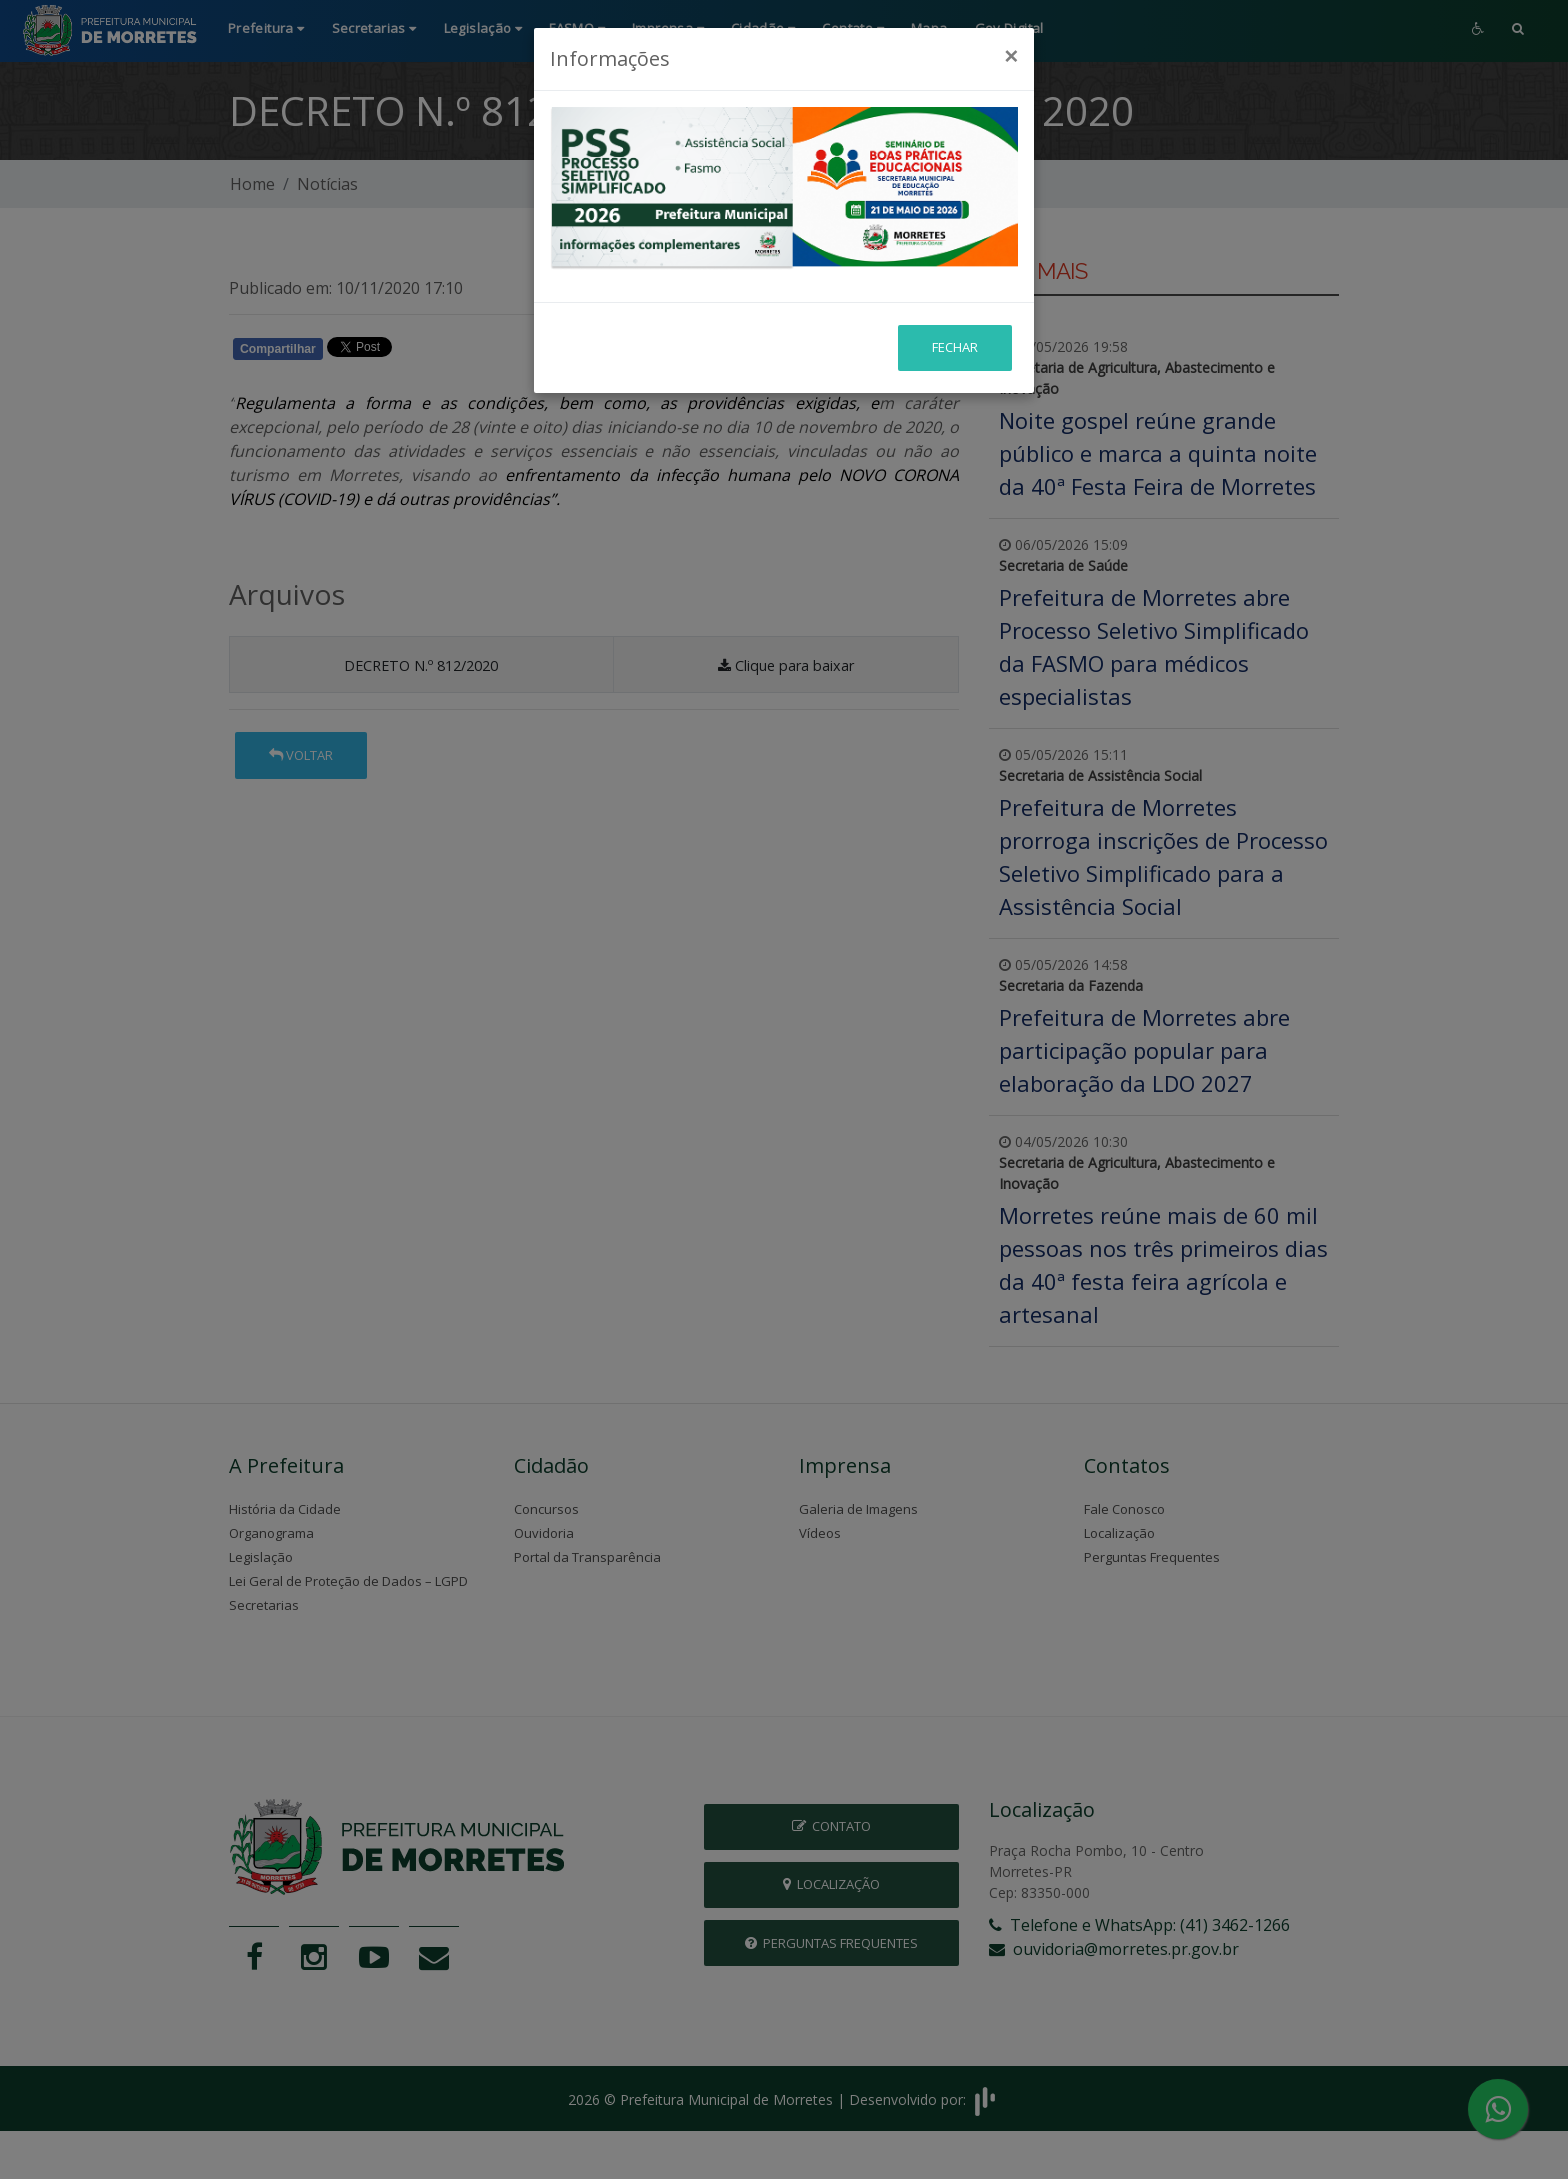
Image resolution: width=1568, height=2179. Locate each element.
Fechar (955, 272)
